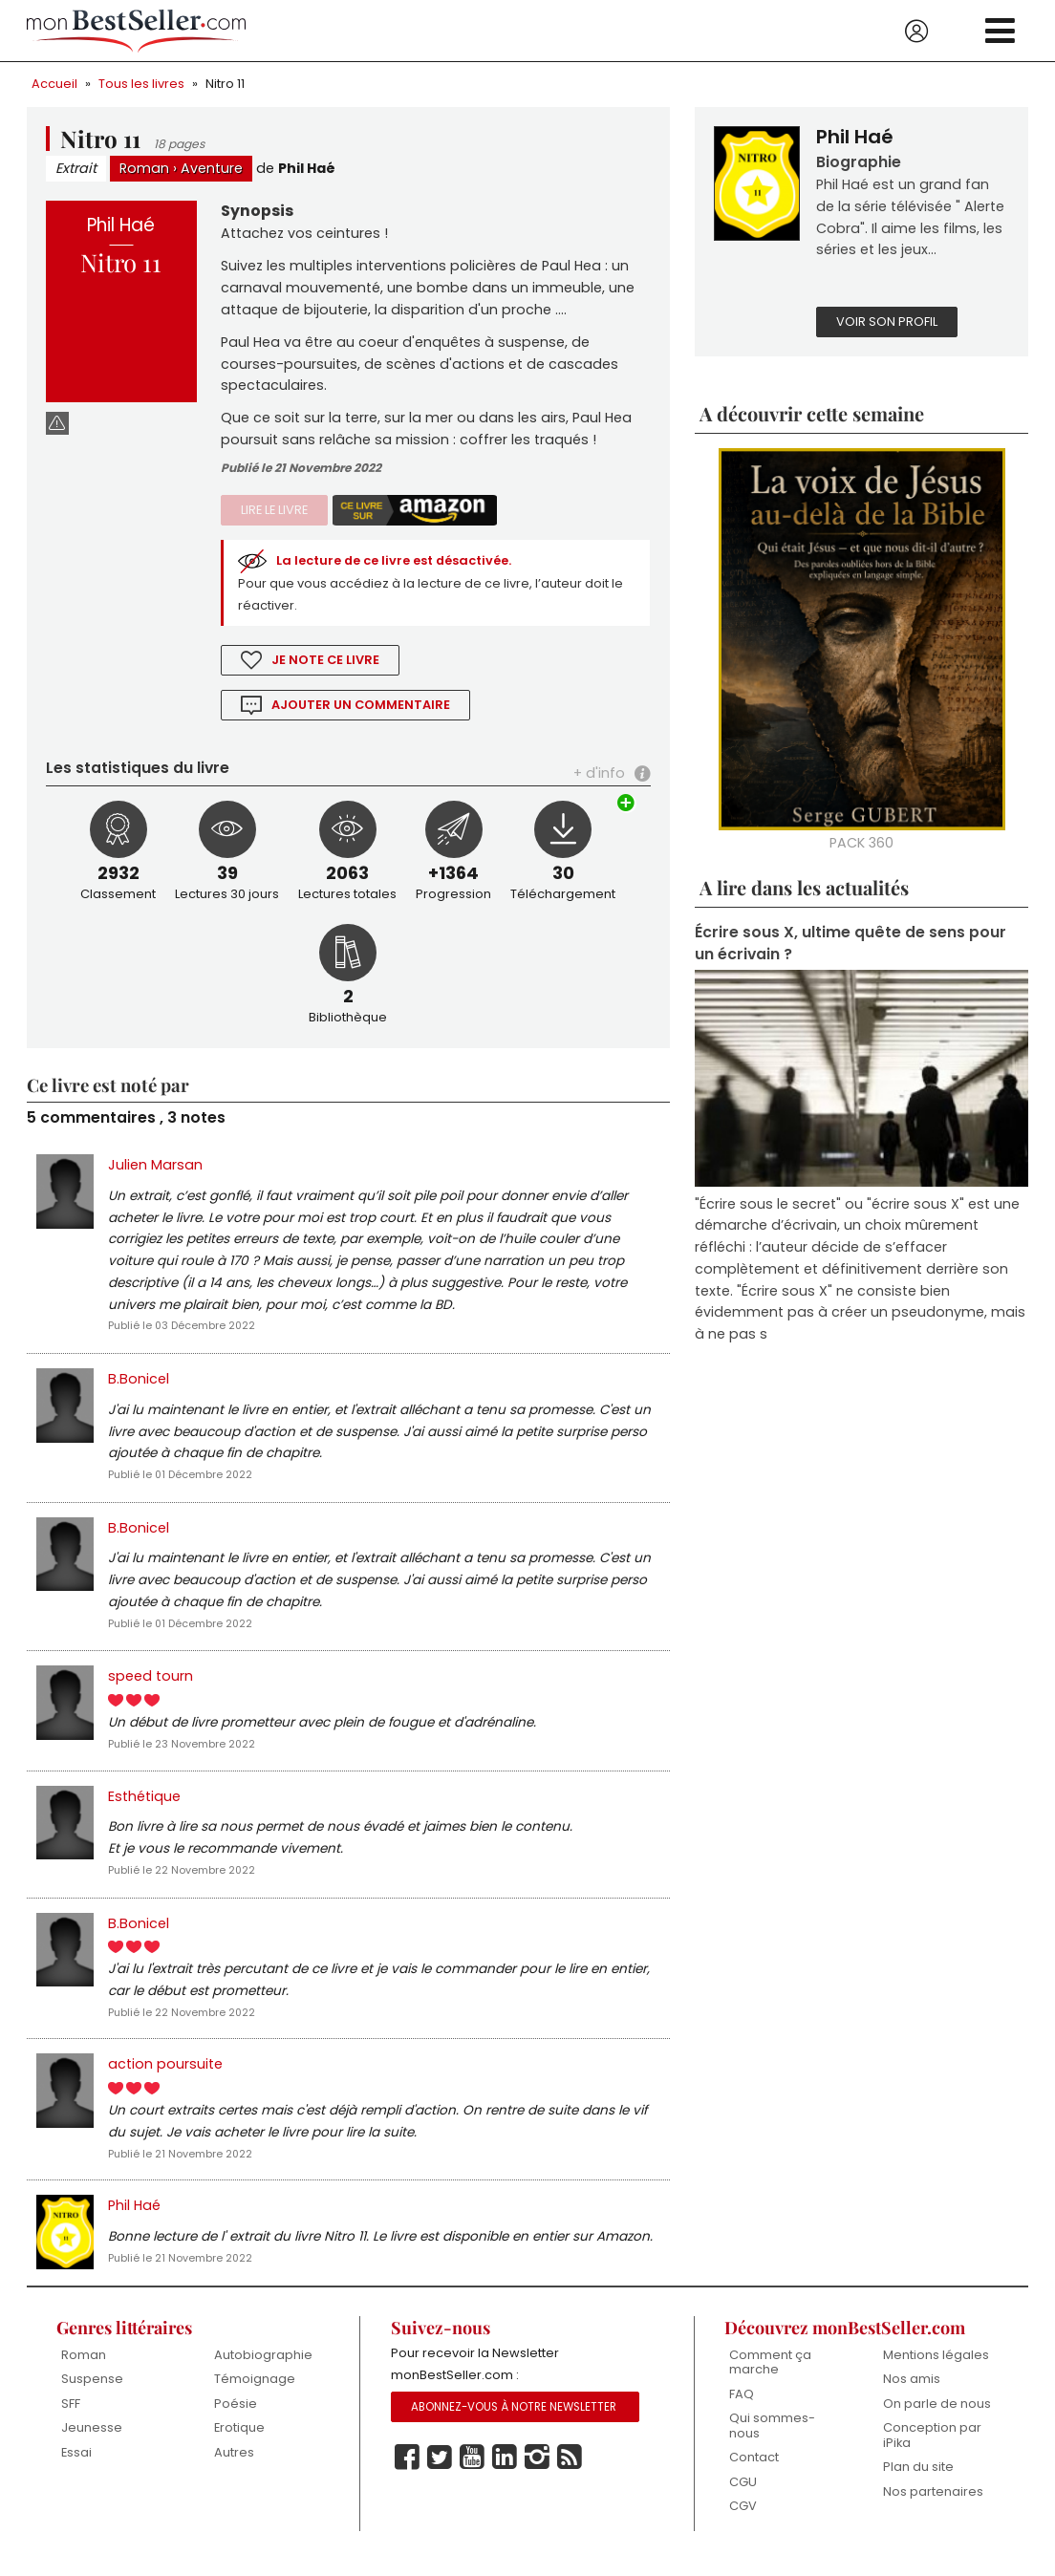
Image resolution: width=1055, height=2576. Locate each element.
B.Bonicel (138, 1386)
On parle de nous (937, 2420)
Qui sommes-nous (772, 2441)
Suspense (92, 2395)
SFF (70, 2420)
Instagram (537, 2473)
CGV (743, 2522)
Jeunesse (91, 2444)
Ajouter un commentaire (361, 709)
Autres (234, 2468)
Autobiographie (263, 2371)
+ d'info (599, 777)
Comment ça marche (770, 2378)
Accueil (54, 84)
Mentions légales (936, 2371)
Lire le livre (274, 513)
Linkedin (504, 2473)
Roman (144, 169)
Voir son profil (886, 323)
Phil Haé (307, 169)
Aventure (212, 169)
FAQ (741, 2410)
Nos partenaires (933, 2508)
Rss (569, 2473)
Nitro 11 (225, 84)
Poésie (235, 2420)
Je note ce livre (325, 664)
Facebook (407, 2473)
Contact (754, 2473)
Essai (76, 2468)
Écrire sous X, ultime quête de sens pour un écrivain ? (850, 946)
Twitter (439, 2473)
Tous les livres (141, 84)
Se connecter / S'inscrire (916, 31)
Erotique (239, 2444)
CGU (743, 2498)
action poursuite (165, 2078)
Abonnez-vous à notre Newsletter (514, 2423)
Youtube (472, 2473)
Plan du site (918, 2483)
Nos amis (911, 2395)
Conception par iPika (932, 2451)
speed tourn (150, 1686)
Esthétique (144, 1807)
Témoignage (254, 2395)
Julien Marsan (155, 1170)
